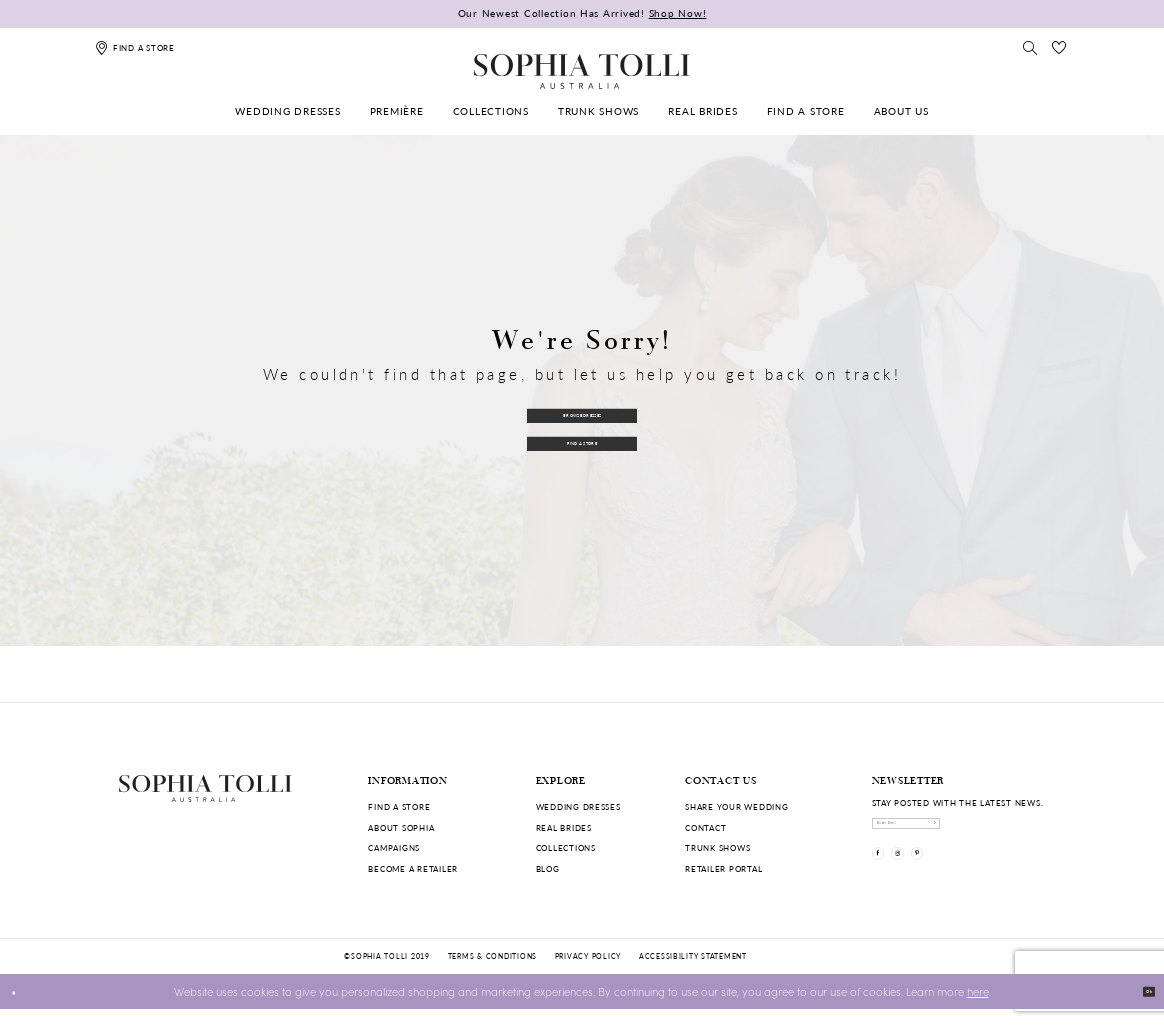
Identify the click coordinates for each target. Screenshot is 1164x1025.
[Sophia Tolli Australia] (582, 71)
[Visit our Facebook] (887, 880)
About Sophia (401, 827)
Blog (548, 868)
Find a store (399, 806)
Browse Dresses (582, 408)
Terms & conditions (492, 972)
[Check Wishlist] (1059, 47)
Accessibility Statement (693, 972)
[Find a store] (135, 47)
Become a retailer (413, 868)
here (978, 1006)
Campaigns (394, 847)
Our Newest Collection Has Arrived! (582, 13)
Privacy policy (588, 972)
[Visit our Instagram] (925, 880)
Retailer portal (723, 868)
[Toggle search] (1031, 47)
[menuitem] (288, 111)
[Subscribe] (1033, 832)
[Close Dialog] (22, 1007)
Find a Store (582, 447)
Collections (566, 847)
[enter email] (959, 832)
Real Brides (564, 827)
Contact (705, 827)
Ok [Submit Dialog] (1139, 1006)
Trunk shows (717, 847)
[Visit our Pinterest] (964, 880)
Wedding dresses (578, 806)
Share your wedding (736, 806)
